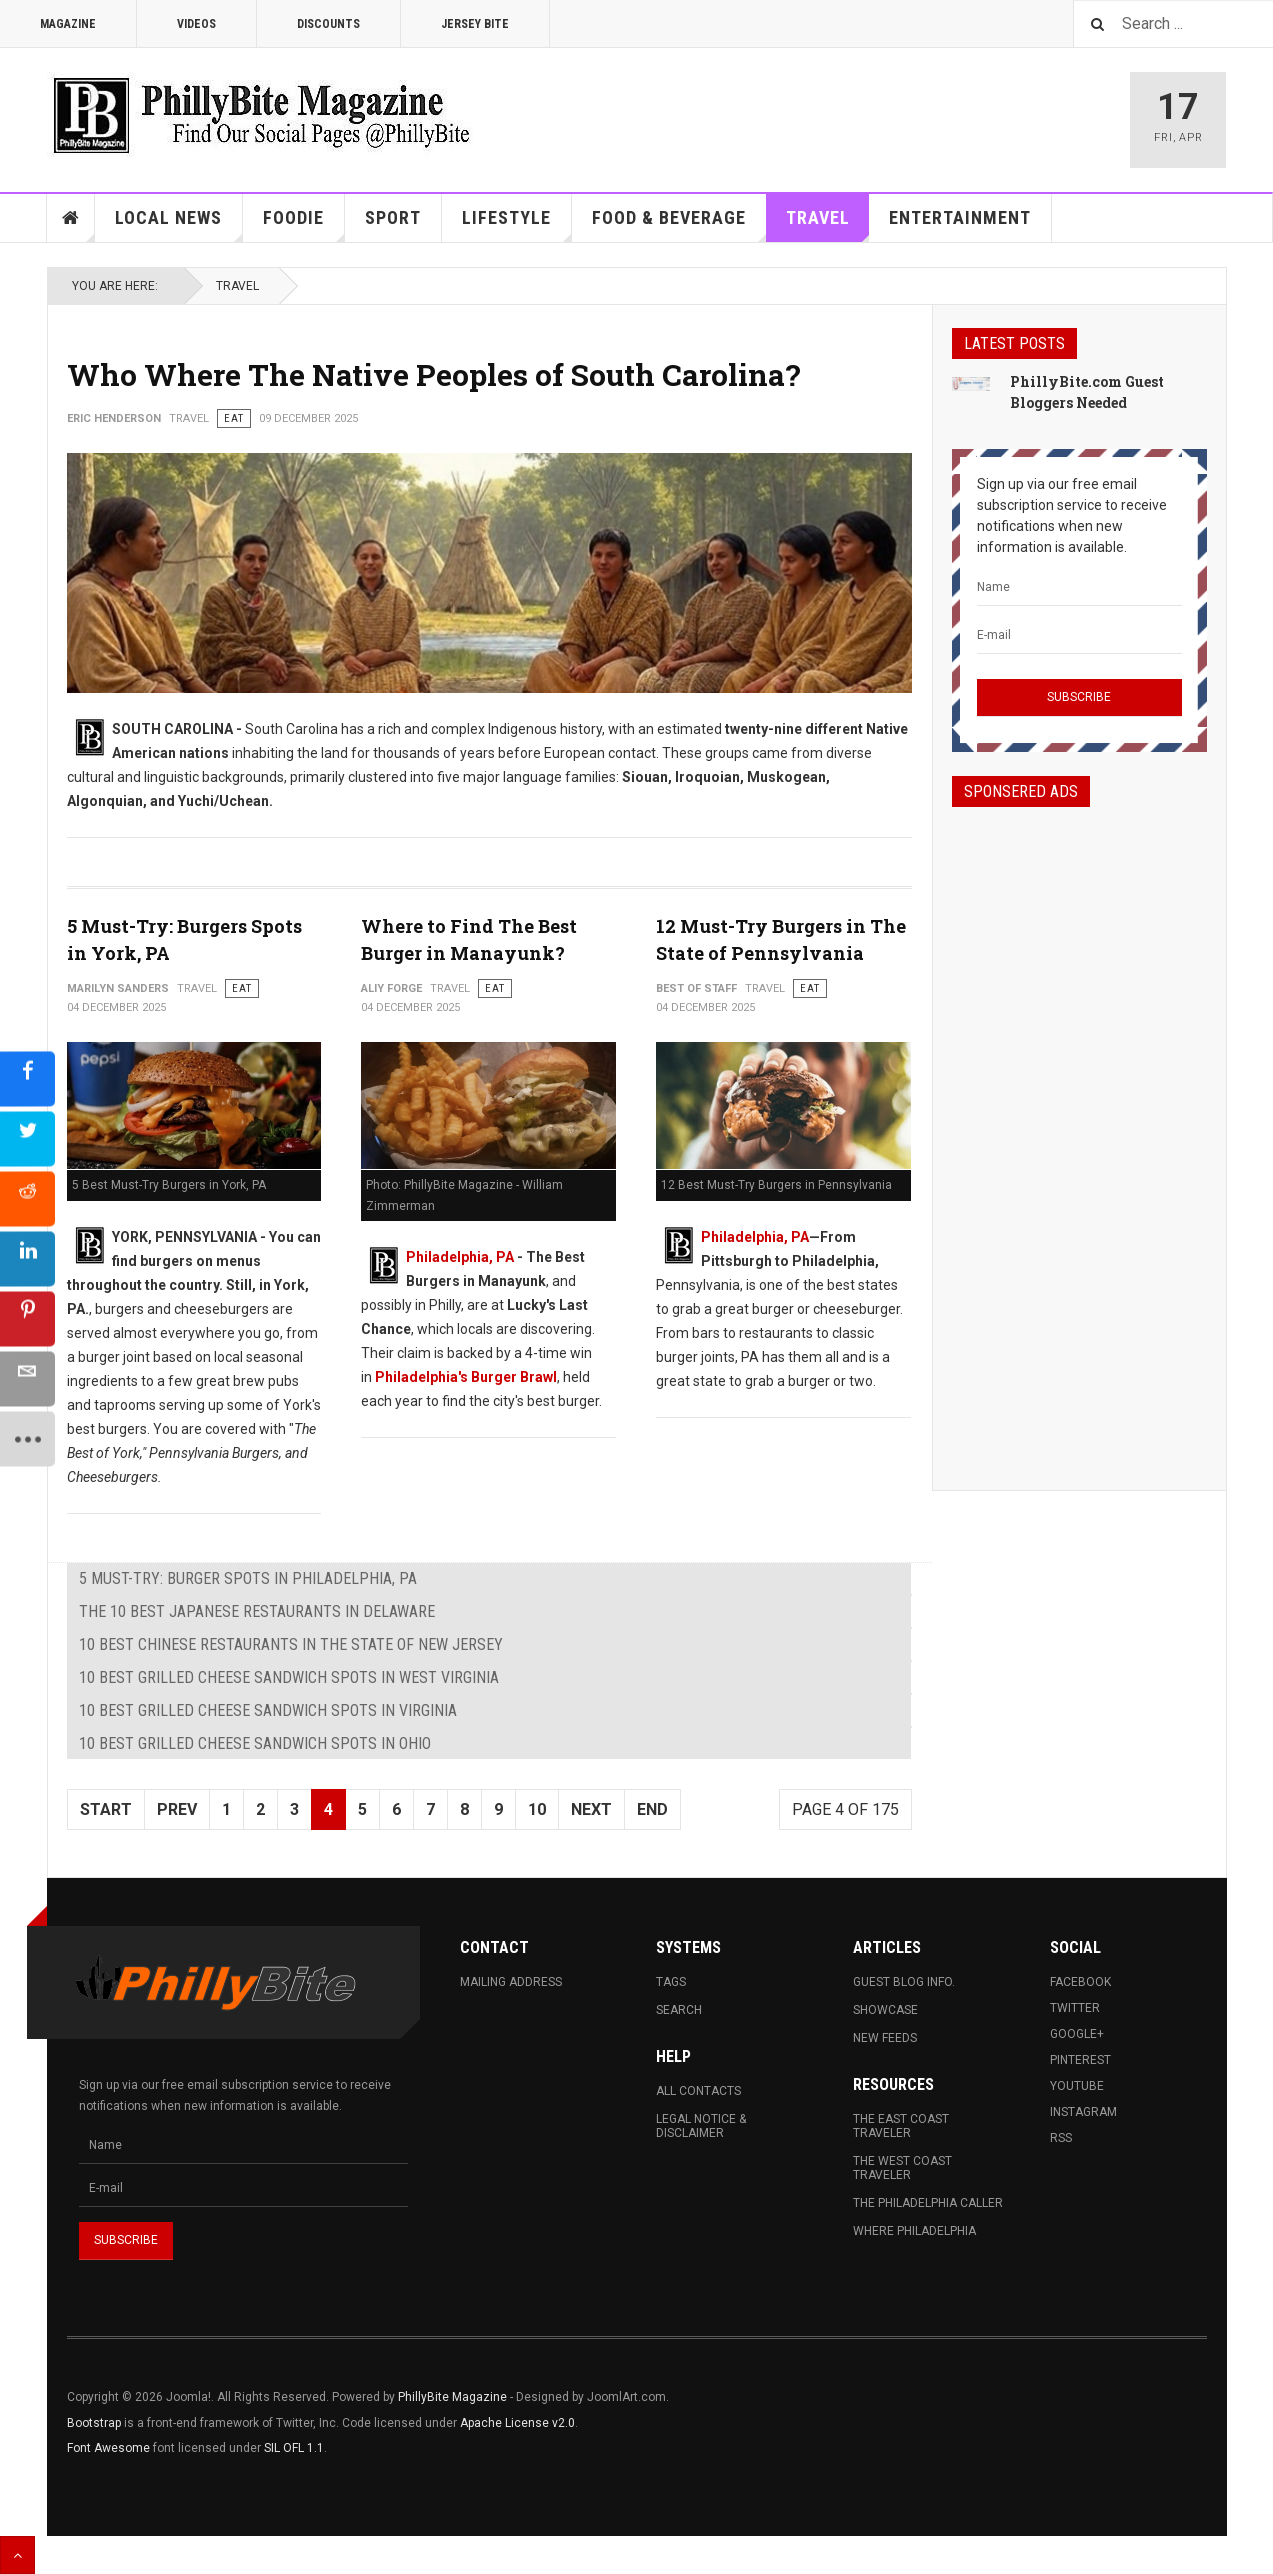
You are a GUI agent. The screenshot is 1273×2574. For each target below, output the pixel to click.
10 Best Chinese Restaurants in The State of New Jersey (291, 1644)
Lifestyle (517, 224)
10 (537, 1809)
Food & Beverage (679, 224)
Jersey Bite (475, 24)
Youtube (1077, 2086)
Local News (179, 224)
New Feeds (885, 2038)
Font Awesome (108, 2448)
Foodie (304, 224)
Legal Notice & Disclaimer (701, 2126)
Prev (177, 1809)
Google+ (1077, 2034)
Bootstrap (94, 2423)
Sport (393, 217)
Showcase (885, 2010)
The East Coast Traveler (901, 2126)
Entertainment (960, 217)
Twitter (1075, 2008)
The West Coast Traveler (902, 2168)
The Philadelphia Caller (928, 2203)
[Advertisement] (1079, 1131)
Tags (671, 1982)
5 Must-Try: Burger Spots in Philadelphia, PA (248, 1578)
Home (71, 218)
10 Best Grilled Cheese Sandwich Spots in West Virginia (289, 1677)
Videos (196, 24)
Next (591, 1809)
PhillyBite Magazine (452, 2397)
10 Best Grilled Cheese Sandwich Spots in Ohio (255, 1743)
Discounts (328, 24)
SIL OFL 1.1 (294, 2448)
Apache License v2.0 (517, 2423)
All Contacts (698, 2091)
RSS (1061, 2138)
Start (106, 1809)
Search (679, 2010)
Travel (828, 224)
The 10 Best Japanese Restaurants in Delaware (257, 1611)
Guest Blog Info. (904, 1982)
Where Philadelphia (914, 2231)
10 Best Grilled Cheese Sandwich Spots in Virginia (268, 1710)
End (652, 1809)
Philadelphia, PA (460, 1257)
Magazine (68, 24)
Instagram (1083, 2112)
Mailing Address (511, 1982)
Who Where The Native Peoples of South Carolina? (434, 374)
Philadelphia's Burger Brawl (466, 1377)
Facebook (1080, 1982)
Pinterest (1080, 2060)
